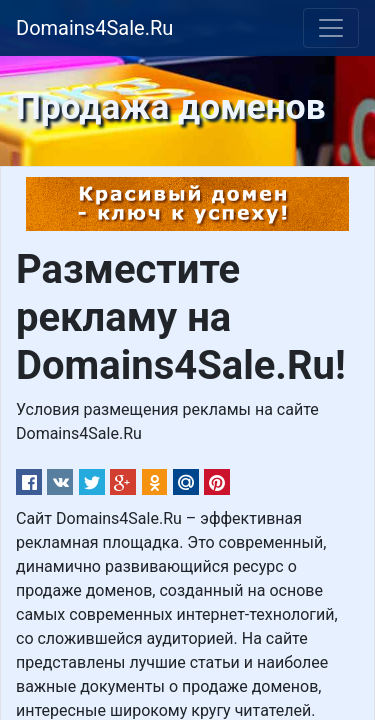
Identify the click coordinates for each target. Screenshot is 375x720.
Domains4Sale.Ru (94, 28)
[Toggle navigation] (331, 28)
